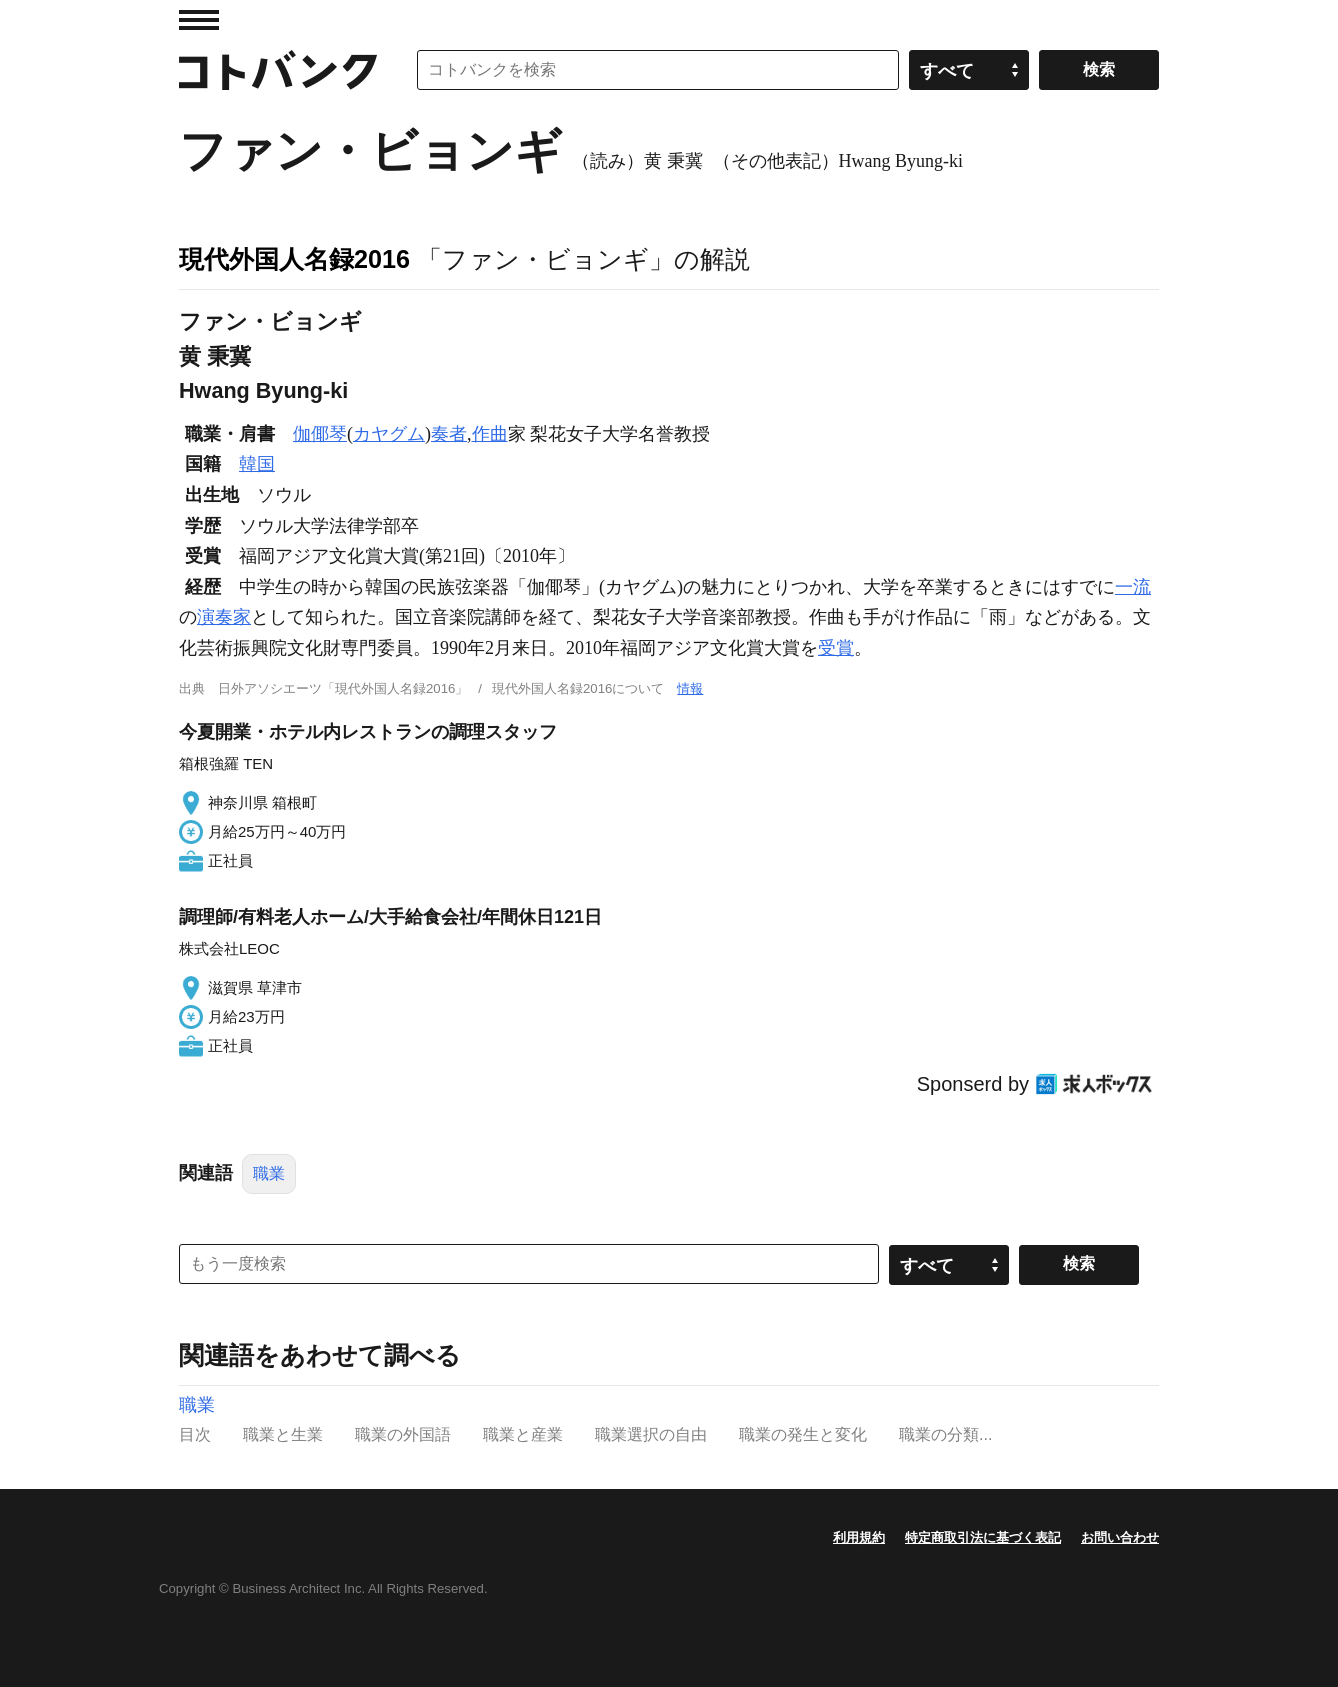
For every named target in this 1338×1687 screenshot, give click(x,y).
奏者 (449, 434)
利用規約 (859, 1537)
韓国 (257, 464)
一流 (1133, 587)
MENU (199, 20)
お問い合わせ (1120, 1537)
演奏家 (224, 617)
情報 (690, 688)
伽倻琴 (320, 434)
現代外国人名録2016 (294, 259)
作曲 (490, 434)
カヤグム (389, 434)
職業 (269, 1173)
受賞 (836, 648)
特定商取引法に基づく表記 (983, 1537)
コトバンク (278, 70)
